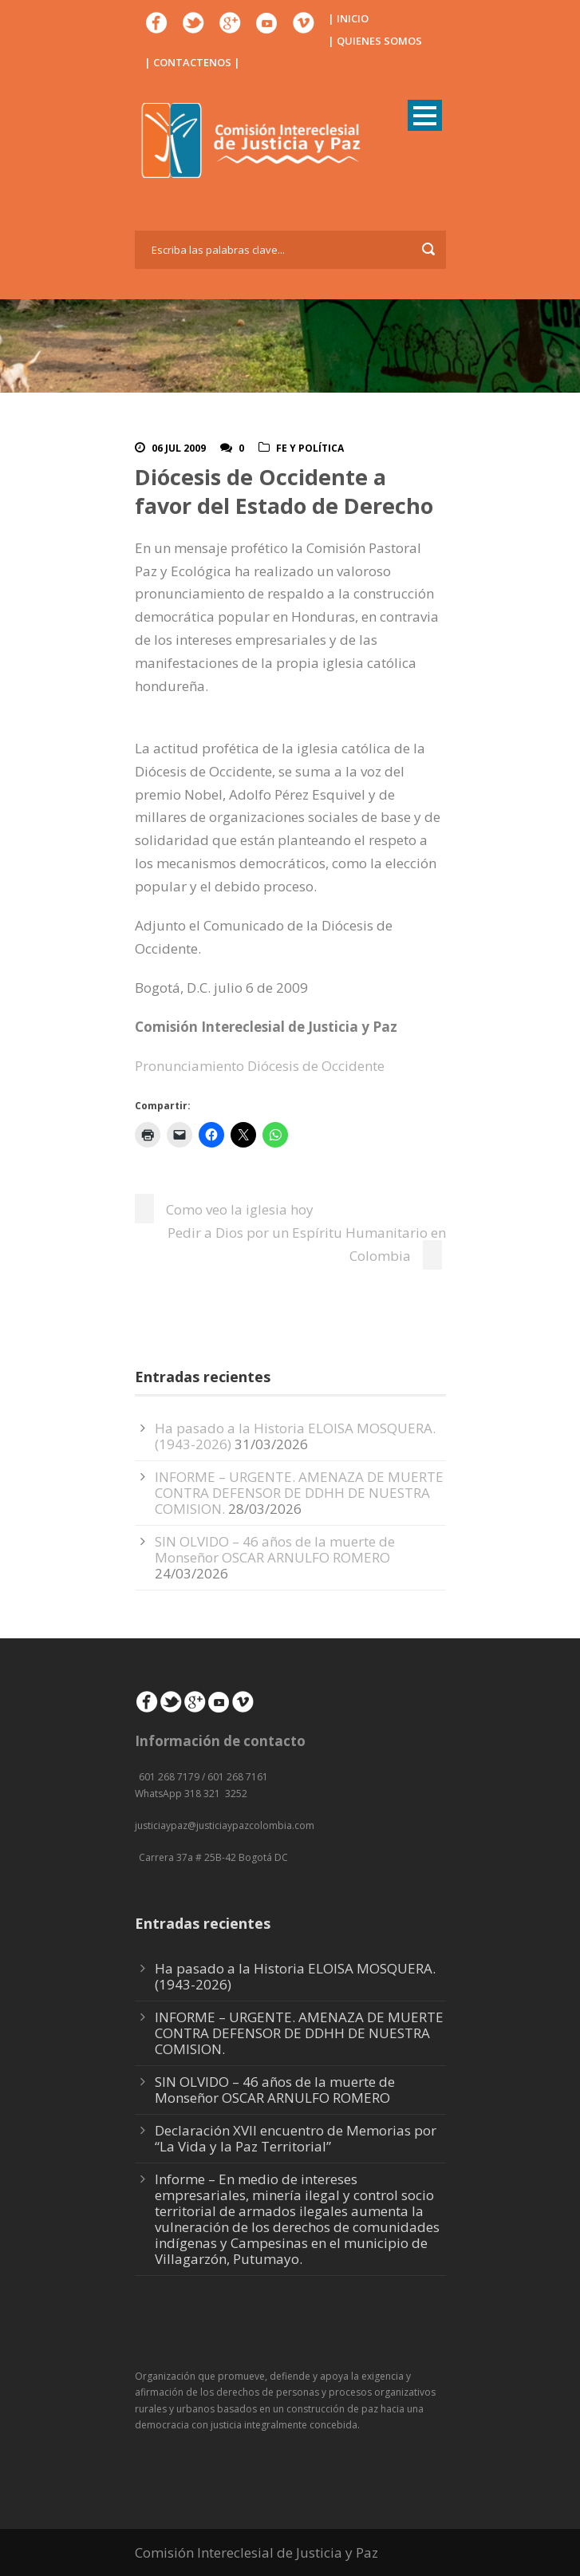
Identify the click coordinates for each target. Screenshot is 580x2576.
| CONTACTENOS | (192, 62)
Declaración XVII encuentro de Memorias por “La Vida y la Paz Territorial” (295, 2138)
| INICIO (348, 18)
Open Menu (425, 115)
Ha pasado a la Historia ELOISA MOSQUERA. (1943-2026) (295, 1976)
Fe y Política (310, 448)
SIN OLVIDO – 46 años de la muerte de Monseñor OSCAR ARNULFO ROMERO (275, 1549)
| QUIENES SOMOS (375, 41)
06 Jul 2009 (179, 448)
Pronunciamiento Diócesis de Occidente (260, 1066)
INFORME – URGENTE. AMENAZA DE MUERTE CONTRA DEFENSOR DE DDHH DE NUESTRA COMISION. (299, 1493)
